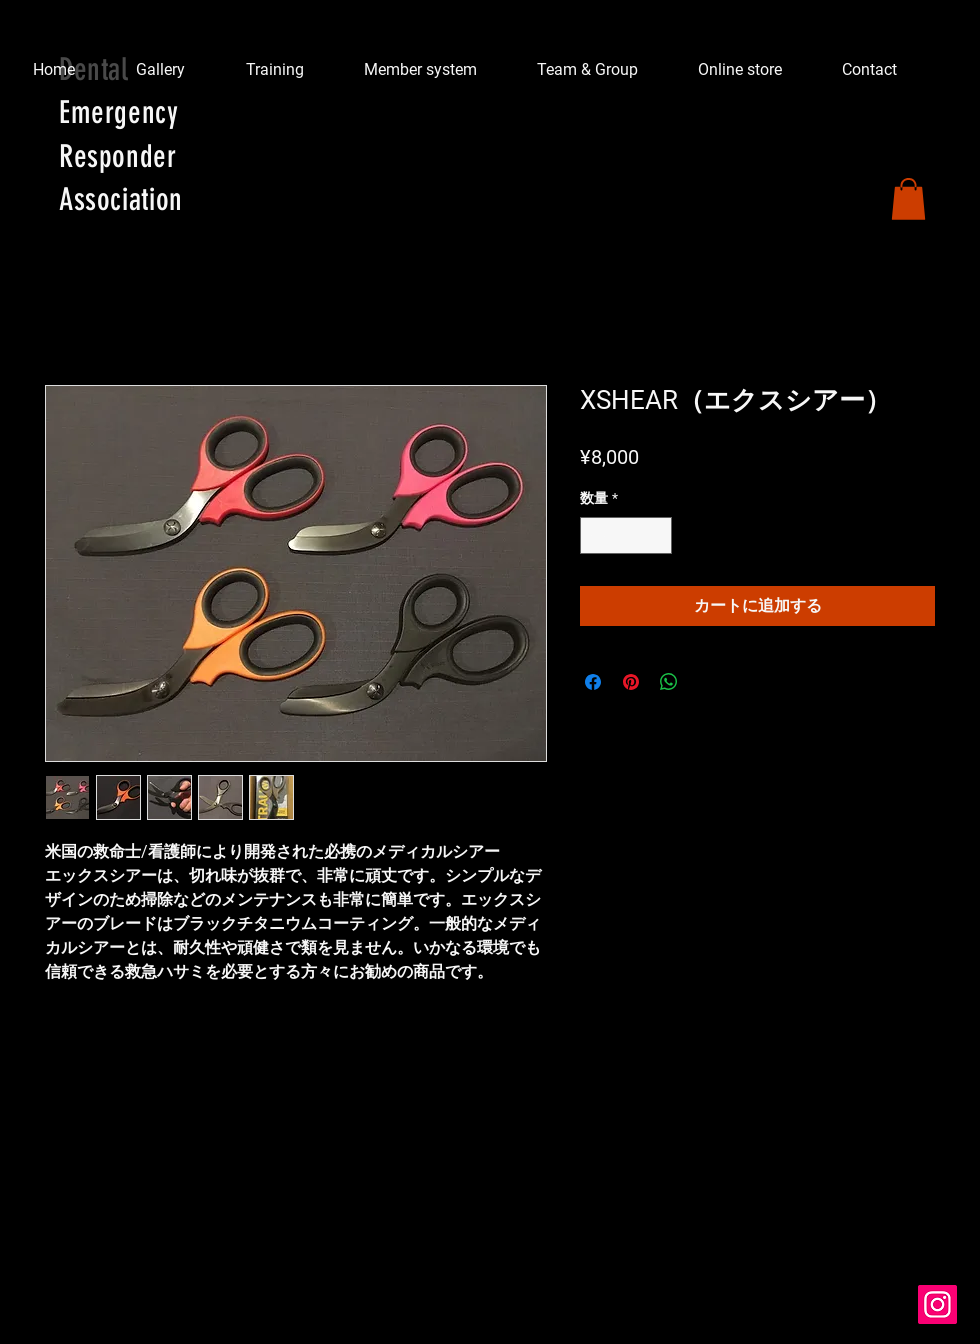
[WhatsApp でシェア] (669, 682)
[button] (908, 199)
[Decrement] (595, 535)
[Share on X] (707, 682)
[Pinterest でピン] (631, 682)
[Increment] (656, 535)
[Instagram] (937, 1304)
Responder (118, 156)
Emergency (119, 112)
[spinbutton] (626, 535)
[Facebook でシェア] (593, 682)
